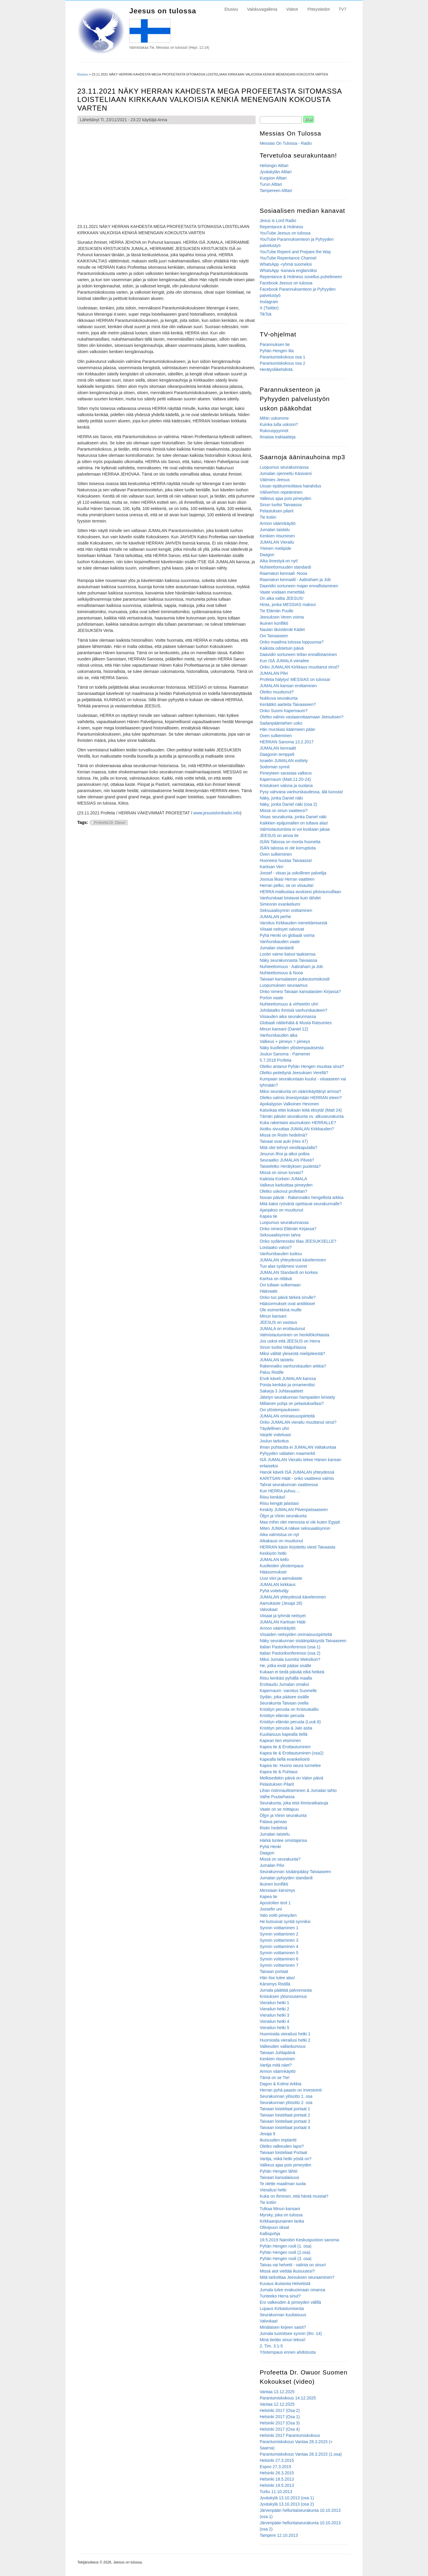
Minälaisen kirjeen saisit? (283, 2327)
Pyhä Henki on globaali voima (287, 935)
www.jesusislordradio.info (216, 813)
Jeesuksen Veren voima (282, 617)
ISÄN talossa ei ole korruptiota (288, 848)
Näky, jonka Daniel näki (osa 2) (288, 804)
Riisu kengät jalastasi (279, 1503)
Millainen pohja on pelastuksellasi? (292, 1403)
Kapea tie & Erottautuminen (285, 1746)
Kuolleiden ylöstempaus (282, 1565)
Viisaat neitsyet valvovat (282, 929)
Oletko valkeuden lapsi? (282, 2146)
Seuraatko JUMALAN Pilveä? (287, 1160)
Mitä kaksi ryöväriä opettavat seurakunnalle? (301, 1203)
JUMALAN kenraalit (278, 748)
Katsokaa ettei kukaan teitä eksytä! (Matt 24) (301, 1110)
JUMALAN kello (274, 1559)
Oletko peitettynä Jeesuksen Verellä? (294, 1072)
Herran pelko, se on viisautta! (287, 885)
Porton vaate (271, 997)
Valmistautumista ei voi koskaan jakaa (295, 829)
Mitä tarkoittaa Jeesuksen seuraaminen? (297, 2277)
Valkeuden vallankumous (283, 2046)
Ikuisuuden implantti (278, 2140)
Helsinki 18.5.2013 (277, 2479)
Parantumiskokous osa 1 (282, 357)
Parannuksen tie (275, 344)
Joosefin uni (271, 1909)
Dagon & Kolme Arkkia (280, 2083)
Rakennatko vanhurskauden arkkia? (293, 1366)
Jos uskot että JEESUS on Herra (290, 1341)
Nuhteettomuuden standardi (285, 567)
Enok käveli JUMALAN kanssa (288, 1378)
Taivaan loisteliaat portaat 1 (285, 2108)
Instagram (269, 301)
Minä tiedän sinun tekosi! (283, 2339)
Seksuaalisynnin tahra (280, 1235)
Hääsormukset (273, 1572)
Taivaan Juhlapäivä (277, 2052)
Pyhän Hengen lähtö (279, 2171)
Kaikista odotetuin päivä (282, 648)
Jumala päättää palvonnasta (286, 1990)
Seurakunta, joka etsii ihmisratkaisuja (294, 1803)
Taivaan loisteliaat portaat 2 (285, 2115)
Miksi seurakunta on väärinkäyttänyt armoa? (300, 1091)
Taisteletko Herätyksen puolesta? (290, 1166)
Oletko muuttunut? (277, 692)
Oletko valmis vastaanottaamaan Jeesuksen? (302, 717)
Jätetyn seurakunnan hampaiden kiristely (297, 1397)
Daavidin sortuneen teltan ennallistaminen (298, 654)
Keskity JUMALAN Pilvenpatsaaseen (294, 1509)
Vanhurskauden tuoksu (281, 1253)
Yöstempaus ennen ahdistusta (288, 2352)
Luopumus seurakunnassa (284, 467)
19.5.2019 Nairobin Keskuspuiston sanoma (299, 2239)
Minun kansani (273, 1316)
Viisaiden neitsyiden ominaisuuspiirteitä (296, 1634)
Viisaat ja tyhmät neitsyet (283, 1615)
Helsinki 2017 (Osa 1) (280, 2416)
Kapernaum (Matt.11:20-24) (285, 779)
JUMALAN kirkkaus (278, 1584)
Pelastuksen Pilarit (277, 1784)
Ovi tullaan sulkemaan (280, 1285)
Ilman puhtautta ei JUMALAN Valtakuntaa (298, 1447)
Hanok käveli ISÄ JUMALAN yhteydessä (297, 1472)
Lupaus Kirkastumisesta (282, 2308)
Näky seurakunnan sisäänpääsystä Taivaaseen (303, 1640)
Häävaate (269, 1291)
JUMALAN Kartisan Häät (283, 1622)
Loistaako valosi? (276, 1247)
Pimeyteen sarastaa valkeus (286, 773)
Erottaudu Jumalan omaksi (284, 1684)
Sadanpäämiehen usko (281, 723)
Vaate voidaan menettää (282, 592)
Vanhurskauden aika (279, 1035)
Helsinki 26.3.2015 (277, 2472)
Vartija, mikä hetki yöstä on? (285, 2158)
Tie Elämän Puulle (276, 610)
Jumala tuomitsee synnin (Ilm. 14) (291, 2333)
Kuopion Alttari (273, 178)
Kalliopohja (270, 2233)
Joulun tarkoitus (274, 1441)
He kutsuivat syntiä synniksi (285, 1921)
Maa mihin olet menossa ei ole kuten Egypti (300, 1522)
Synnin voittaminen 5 (279, 1952)
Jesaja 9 (267, 2133)
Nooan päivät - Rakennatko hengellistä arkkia (302, 1197)
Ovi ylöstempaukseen (280, 1409)
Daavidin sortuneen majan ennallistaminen (299, 585)
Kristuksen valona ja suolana (286, 785)
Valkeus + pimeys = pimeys (285, 1041)
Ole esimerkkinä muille (281, 1309)
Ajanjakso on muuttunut (281, 1210)
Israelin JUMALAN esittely (284, 760)
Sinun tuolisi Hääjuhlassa (283, 1347)
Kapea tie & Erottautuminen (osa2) (292, 1753)
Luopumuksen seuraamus (284, 985)
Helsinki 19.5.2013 (277, 2485)
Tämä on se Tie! (274, 2077)
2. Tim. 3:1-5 (271, 2346)
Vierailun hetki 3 (274, 2015)
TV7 (342, 9)
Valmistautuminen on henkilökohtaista (294, 1334)
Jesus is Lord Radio (278, 220)
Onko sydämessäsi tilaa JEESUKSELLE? (298, 1241)
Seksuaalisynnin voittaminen (286, 910)
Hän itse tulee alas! (277, 1977)
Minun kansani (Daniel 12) (284, 1029)
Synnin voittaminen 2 (279, 1934)
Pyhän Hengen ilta (277, 350)
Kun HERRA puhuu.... (280, 1490)
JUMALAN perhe (275, 916)
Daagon (267, 554)
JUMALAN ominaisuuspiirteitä (287, 1416)
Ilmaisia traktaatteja (278, 437)
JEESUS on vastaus (278, 1322)
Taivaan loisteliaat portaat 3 (285, 2121)
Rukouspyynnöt (274, 430)
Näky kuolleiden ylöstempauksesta (292, 1047)
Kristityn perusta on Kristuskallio (289, 1709)
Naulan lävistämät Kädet (282, 629)
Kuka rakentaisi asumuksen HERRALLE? (298, 1122)
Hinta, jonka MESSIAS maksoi (288, 604)
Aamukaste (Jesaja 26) (281, 1603)
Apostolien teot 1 (275, 1902)
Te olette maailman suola (283, 2183)
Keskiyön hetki (273, 1553)
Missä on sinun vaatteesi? (284, 810)
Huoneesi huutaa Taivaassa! (286, 860)
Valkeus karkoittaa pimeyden (286, 1185)
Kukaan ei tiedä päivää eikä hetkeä (292, 1671)
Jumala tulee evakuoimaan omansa (292, 2289)
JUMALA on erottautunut (282, 1328)
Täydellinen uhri (274, 1428)
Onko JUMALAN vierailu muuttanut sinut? (298, 1422)
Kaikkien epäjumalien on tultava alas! (294, 823)
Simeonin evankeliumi (280, 904)
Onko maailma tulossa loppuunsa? (292, 642)
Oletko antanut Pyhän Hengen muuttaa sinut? (302, 1066)
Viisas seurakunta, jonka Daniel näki (293, 816)
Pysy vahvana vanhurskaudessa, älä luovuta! (301, 791)
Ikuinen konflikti (274, 623)
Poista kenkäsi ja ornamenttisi (287, 1384)
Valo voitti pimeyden (278, 1915)
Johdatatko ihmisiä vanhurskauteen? (293, 1010)
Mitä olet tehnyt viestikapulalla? (288, 1147)
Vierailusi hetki (273, 2190)
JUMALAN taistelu (277, 1359)
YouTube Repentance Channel (288, 258)
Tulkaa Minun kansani (280, 2208)
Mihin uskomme (274, 418)
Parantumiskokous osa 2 (282, 363)
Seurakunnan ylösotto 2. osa (286, 2102)
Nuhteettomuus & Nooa (281, 972)
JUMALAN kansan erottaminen (288, 685)
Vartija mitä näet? (276, 2065)
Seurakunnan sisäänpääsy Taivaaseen (295, 1871)
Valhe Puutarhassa (277, 1796)
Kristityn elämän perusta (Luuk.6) (290, 1721)
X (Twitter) (269, 308)
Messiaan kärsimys (277, 1890)
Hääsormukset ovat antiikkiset (287, 1303)
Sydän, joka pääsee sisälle (284, 1696)
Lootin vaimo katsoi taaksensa (288, 954)
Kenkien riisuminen (277, 536)
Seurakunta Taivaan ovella (284, 1703)
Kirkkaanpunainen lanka (282, 2221)
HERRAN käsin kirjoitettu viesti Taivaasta (297, 1547)
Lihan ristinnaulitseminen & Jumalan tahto (298, 1790)
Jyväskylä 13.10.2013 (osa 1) (287, 2497)
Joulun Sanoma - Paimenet (285, 1054)
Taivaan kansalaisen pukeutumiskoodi (295, 979)
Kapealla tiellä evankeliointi (285, 1759)
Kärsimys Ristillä (275, 1984)
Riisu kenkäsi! (272, 1497)
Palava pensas (273, 1821)
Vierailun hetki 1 (274, 2002)
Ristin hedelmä (273, 1828)
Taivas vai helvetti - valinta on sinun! (293, 2264)
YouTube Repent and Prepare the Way (295, 251)
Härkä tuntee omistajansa (283, 1840)
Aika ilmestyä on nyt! (279, 560)
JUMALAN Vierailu (277, 542)
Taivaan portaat (274, 1971)
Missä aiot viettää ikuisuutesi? (287, 2271)
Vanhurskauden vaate (280, 941)
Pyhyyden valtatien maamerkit (287, 1453)
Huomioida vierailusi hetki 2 (285, 2040)
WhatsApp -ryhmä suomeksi (286, 264)
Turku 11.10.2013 (276, 2491)
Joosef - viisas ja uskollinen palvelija (293, 873)
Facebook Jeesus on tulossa (286, 283)
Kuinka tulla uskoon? (279, 424)
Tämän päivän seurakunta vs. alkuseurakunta (302, 1116)
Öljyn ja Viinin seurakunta (283, 1515)
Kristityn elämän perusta (282, 1715)
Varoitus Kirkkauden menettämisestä (293, 922)
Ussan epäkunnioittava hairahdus (290, 486)
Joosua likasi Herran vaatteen (287, 879)
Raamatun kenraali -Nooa (283, 573)
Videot (292, 9)
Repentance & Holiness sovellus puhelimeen (301, 276)
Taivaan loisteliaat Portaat (283, 2152)
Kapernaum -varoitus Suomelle (288, 1690)
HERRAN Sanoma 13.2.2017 (287, 741)
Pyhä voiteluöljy (274, 1590)
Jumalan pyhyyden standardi (286, 1877)
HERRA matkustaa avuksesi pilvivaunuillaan (300, 891)
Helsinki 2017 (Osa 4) (280, 2429)
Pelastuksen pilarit (277, 511)
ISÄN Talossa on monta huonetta (290, 841)
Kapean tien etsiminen (280, 1740)
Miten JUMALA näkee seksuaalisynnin (295, 1528)
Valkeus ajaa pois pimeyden (285, 498)
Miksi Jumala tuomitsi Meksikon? (290, 1659)
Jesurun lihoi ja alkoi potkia (284, 1153)
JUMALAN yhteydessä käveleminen (293, 1260)
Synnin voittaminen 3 (279, 1940)
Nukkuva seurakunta (279, 698)
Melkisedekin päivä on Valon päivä (291, 1778)
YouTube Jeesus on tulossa (285, 233)
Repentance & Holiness (281, 226)
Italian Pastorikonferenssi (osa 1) (290, 1647)
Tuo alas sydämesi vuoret (283, 1266)
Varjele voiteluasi (275, 1434)
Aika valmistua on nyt (279, 1534)
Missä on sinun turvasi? (281, 1172)
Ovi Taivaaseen (274, 635)
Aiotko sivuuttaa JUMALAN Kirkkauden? (297, 1128)
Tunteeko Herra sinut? (280, 2296)
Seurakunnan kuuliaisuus (283, 2314)
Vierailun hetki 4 (274, 2021)
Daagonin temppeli (277, 754)
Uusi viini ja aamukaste (281, 1578)
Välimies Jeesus (275, 479)
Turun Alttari (271, 184)
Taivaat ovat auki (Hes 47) (284, 1141)
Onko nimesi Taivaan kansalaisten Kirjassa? (300, 991)
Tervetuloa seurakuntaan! (298, 155)
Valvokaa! (269, 1609)
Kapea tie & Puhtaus (279, 1771)
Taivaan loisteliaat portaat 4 (285, 2127)
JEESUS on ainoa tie (279, 835)
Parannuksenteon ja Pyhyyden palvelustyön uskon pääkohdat (295, 399)
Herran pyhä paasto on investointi (291, 2090)
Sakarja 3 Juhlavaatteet (281, 1391)
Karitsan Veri (271, 866)
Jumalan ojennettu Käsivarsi (286, 473)
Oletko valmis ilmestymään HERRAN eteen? (301, 1097)
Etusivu (231, 9)
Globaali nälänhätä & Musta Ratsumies (296, 1022)
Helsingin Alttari (274, 165)
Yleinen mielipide (275, 548)
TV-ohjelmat (278, 334)
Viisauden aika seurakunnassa (288, 1016)
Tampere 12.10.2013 (279, 2535)
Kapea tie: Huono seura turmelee (290, 1765)
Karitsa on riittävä (276, 1278)
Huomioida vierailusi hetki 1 (285, 2033)
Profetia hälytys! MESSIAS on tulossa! (295, 679)
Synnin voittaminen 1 (279, 1927)
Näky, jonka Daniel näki (281, 798)
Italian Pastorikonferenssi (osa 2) (290, 1653)
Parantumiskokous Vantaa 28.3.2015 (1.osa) (301, 2454)
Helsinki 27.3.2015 (277, 2460)
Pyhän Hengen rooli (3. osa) (285, 2258)
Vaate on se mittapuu (279, 1809)
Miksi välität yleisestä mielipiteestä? (292, 1353)
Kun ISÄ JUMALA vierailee (284, 660)
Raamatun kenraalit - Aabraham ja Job (295, 579)
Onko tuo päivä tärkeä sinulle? (288, 1297)
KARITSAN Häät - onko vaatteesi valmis (297, 1478)
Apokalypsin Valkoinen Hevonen (289, 1103)
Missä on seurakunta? (280, 1859)
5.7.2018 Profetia (276, 1060)
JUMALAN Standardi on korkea (289, 1272)
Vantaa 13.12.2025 (277, 2391)
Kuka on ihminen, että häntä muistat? (294, 2196)
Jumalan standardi (277, 947)
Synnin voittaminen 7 (279, 1965)
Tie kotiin (268, 517)
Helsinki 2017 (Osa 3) (280, 2423)
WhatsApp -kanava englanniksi (288, 270)
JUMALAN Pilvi (274, 673)
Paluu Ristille (272, 1372)
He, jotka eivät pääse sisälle (285, 1665)
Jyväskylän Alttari (276, 171)
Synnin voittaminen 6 (279, 1959)
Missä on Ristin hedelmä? (283, 1135)
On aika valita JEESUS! (281, 598)
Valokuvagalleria (262, 9)
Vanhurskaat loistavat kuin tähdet (290, 898)
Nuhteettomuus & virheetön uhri (289, 1004)
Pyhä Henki (270, 1846)
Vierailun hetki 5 (274, 2027)
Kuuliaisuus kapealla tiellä (283, 1734)
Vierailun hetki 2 (274, 2009)
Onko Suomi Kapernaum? (284, 710)
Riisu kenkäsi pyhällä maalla (286, 1678)
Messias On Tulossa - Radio (286, 143)
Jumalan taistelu (275, 529)
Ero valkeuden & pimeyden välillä (290, 2302)
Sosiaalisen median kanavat (302, 210)
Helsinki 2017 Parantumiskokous (290, 2435)
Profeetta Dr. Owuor (109, 823)
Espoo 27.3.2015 (275, 2466)
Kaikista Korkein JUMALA (283, 1178)
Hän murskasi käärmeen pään (287, 729)
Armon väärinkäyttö (278, 523)
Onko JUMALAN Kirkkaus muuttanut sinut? (299, 667)
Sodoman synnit (274, 766)
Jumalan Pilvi (272, 1865)
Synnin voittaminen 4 (279, 1946)
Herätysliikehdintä (276, 369)
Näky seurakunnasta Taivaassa (288, 960)
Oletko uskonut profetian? (283, 1191)
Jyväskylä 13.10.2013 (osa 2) (287, 2504)
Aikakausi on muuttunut (281, 1540)
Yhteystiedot (318, 9)
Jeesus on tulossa (162, 11)
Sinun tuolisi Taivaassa (281, 504)
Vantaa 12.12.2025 (277, 2404)
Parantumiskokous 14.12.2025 (288, 2398)
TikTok (266, 314)
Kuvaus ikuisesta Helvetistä (285, 2283)
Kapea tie (268, 1216)
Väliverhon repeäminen (281, 492)
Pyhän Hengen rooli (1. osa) (285, 2246)
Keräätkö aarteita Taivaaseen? (288, 704)
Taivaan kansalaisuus (279, 2177)
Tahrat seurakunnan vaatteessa (289, 1484)
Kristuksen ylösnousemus (283, 1996)
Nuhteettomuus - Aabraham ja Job (291, 966)
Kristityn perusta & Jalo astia (286, 1728)
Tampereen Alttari (276, 190)
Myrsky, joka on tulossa (281, 2215)
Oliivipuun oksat (274, 2227)
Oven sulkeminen (276, 735)
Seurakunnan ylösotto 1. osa (286, 2096)
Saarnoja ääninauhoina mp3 (302, 457)
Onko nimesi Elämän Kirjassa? (288, 1228)
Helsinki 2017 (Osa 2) (280, 2410)
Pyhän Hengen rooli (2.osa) (285, 2252)
